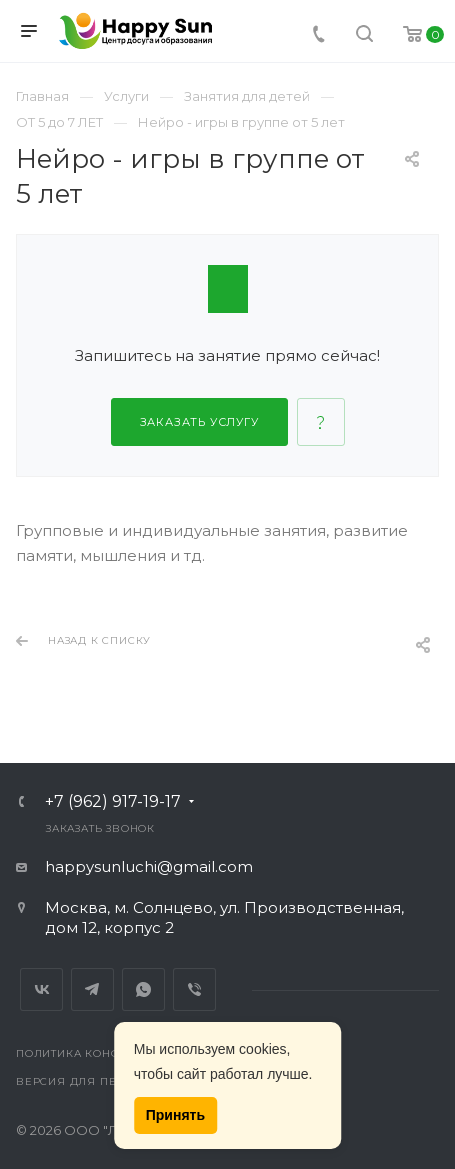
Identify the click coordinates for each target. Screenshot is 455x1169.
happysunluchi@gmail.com (149, 866)
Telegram (92, 989)
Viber (194, 989)
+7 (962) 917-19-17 (113, 802)
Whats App (143, 989)
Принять (175, 1115)
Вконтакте (41, 989)
